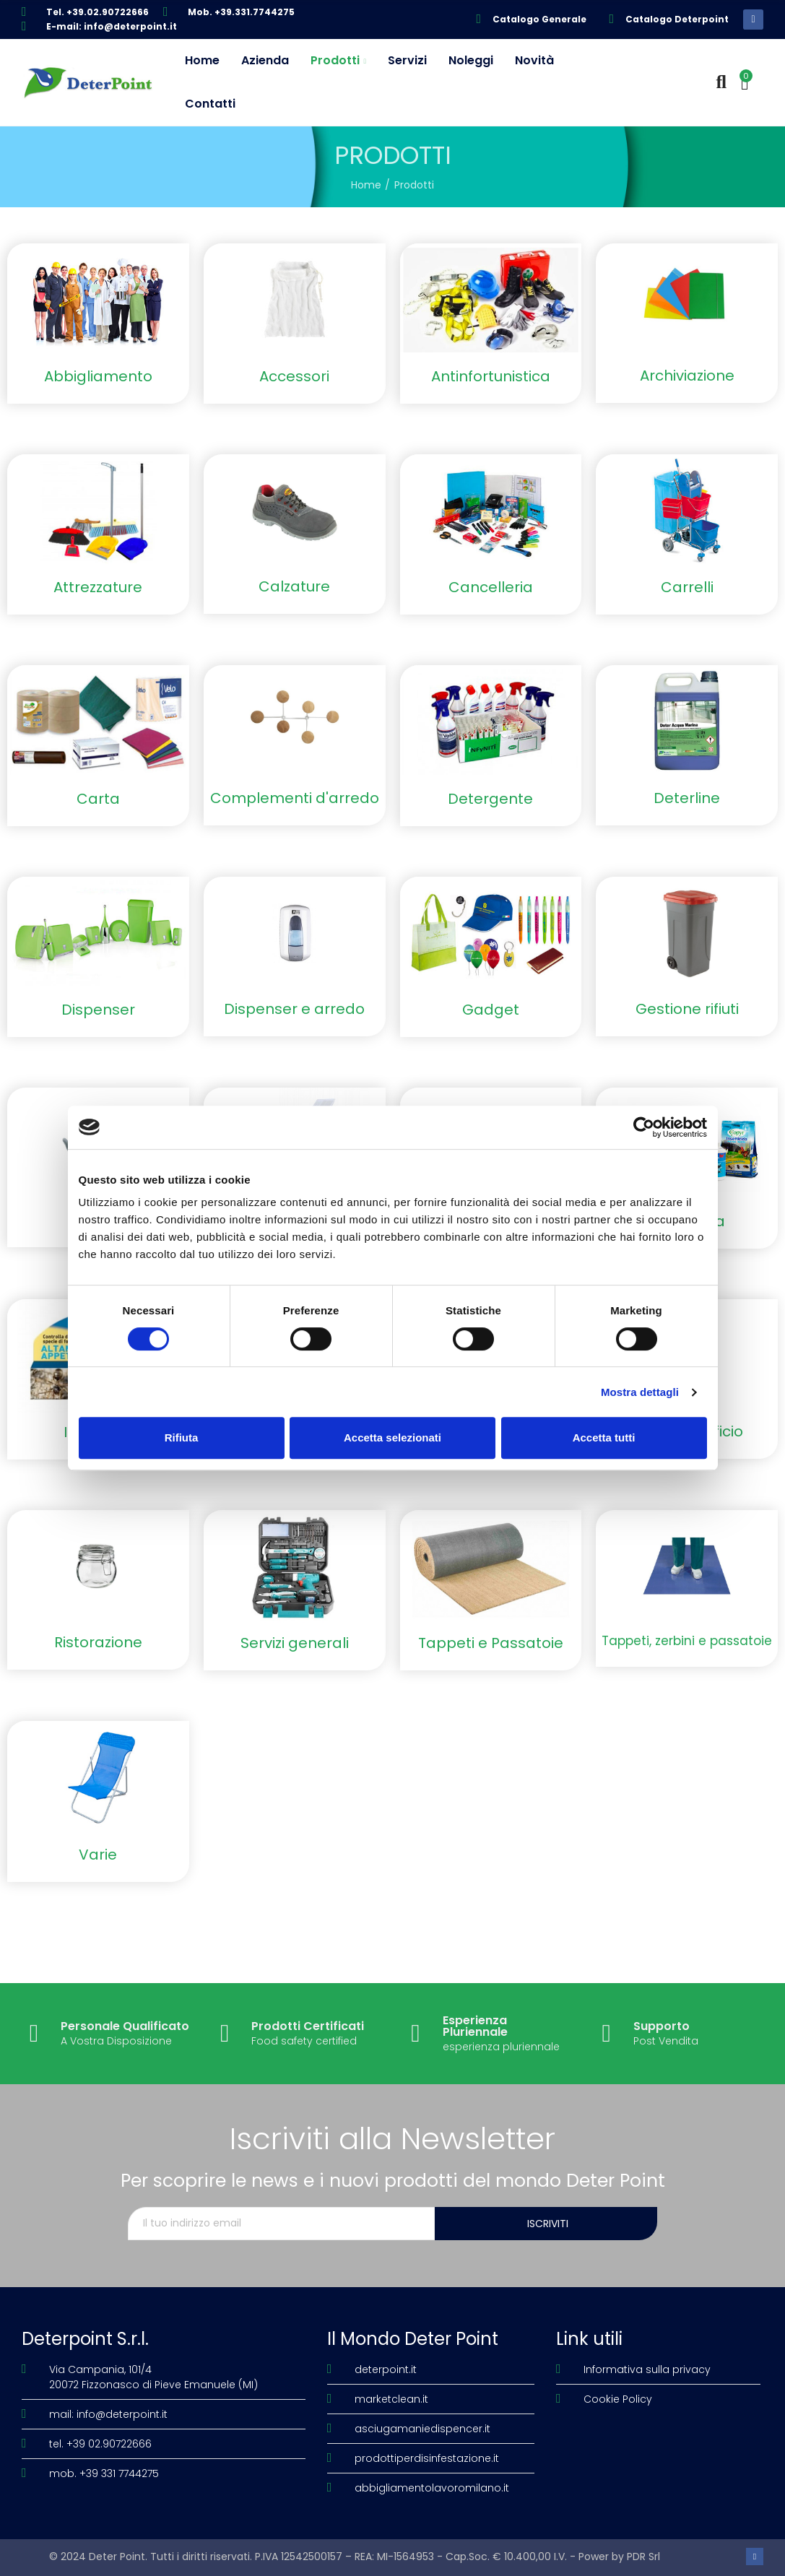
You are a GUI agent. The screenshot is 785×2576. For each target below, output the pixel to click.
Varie (98, 1854)
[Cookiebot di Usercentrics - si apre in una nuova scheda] (644, 1127)
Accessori (294, 376)
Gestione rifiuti (687, 1009)
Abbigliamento (98, 376)
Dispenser (98, 1009)
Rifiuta (182, 1437)
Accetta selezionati (392, 1437)
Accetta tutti (604, 1437)
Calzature (294, 586)
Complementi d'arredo (294, 798)
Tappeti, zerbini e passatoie (687, 1640)
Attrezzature (97, 587)
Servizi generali (294, 1643)
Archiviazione (687, 375)
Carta (98, 799)
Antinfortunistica (490, 376)
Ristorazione (98, 1642)
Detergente (490, 799)
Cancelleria (490, 587)
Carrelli (687, 587)
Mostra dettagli (640, 1392)
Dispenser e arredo (294, 1009)
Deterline (687, 798)
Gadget (490, 1009)
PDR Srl (643, 2556)
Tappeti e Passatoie (490, 1643)
